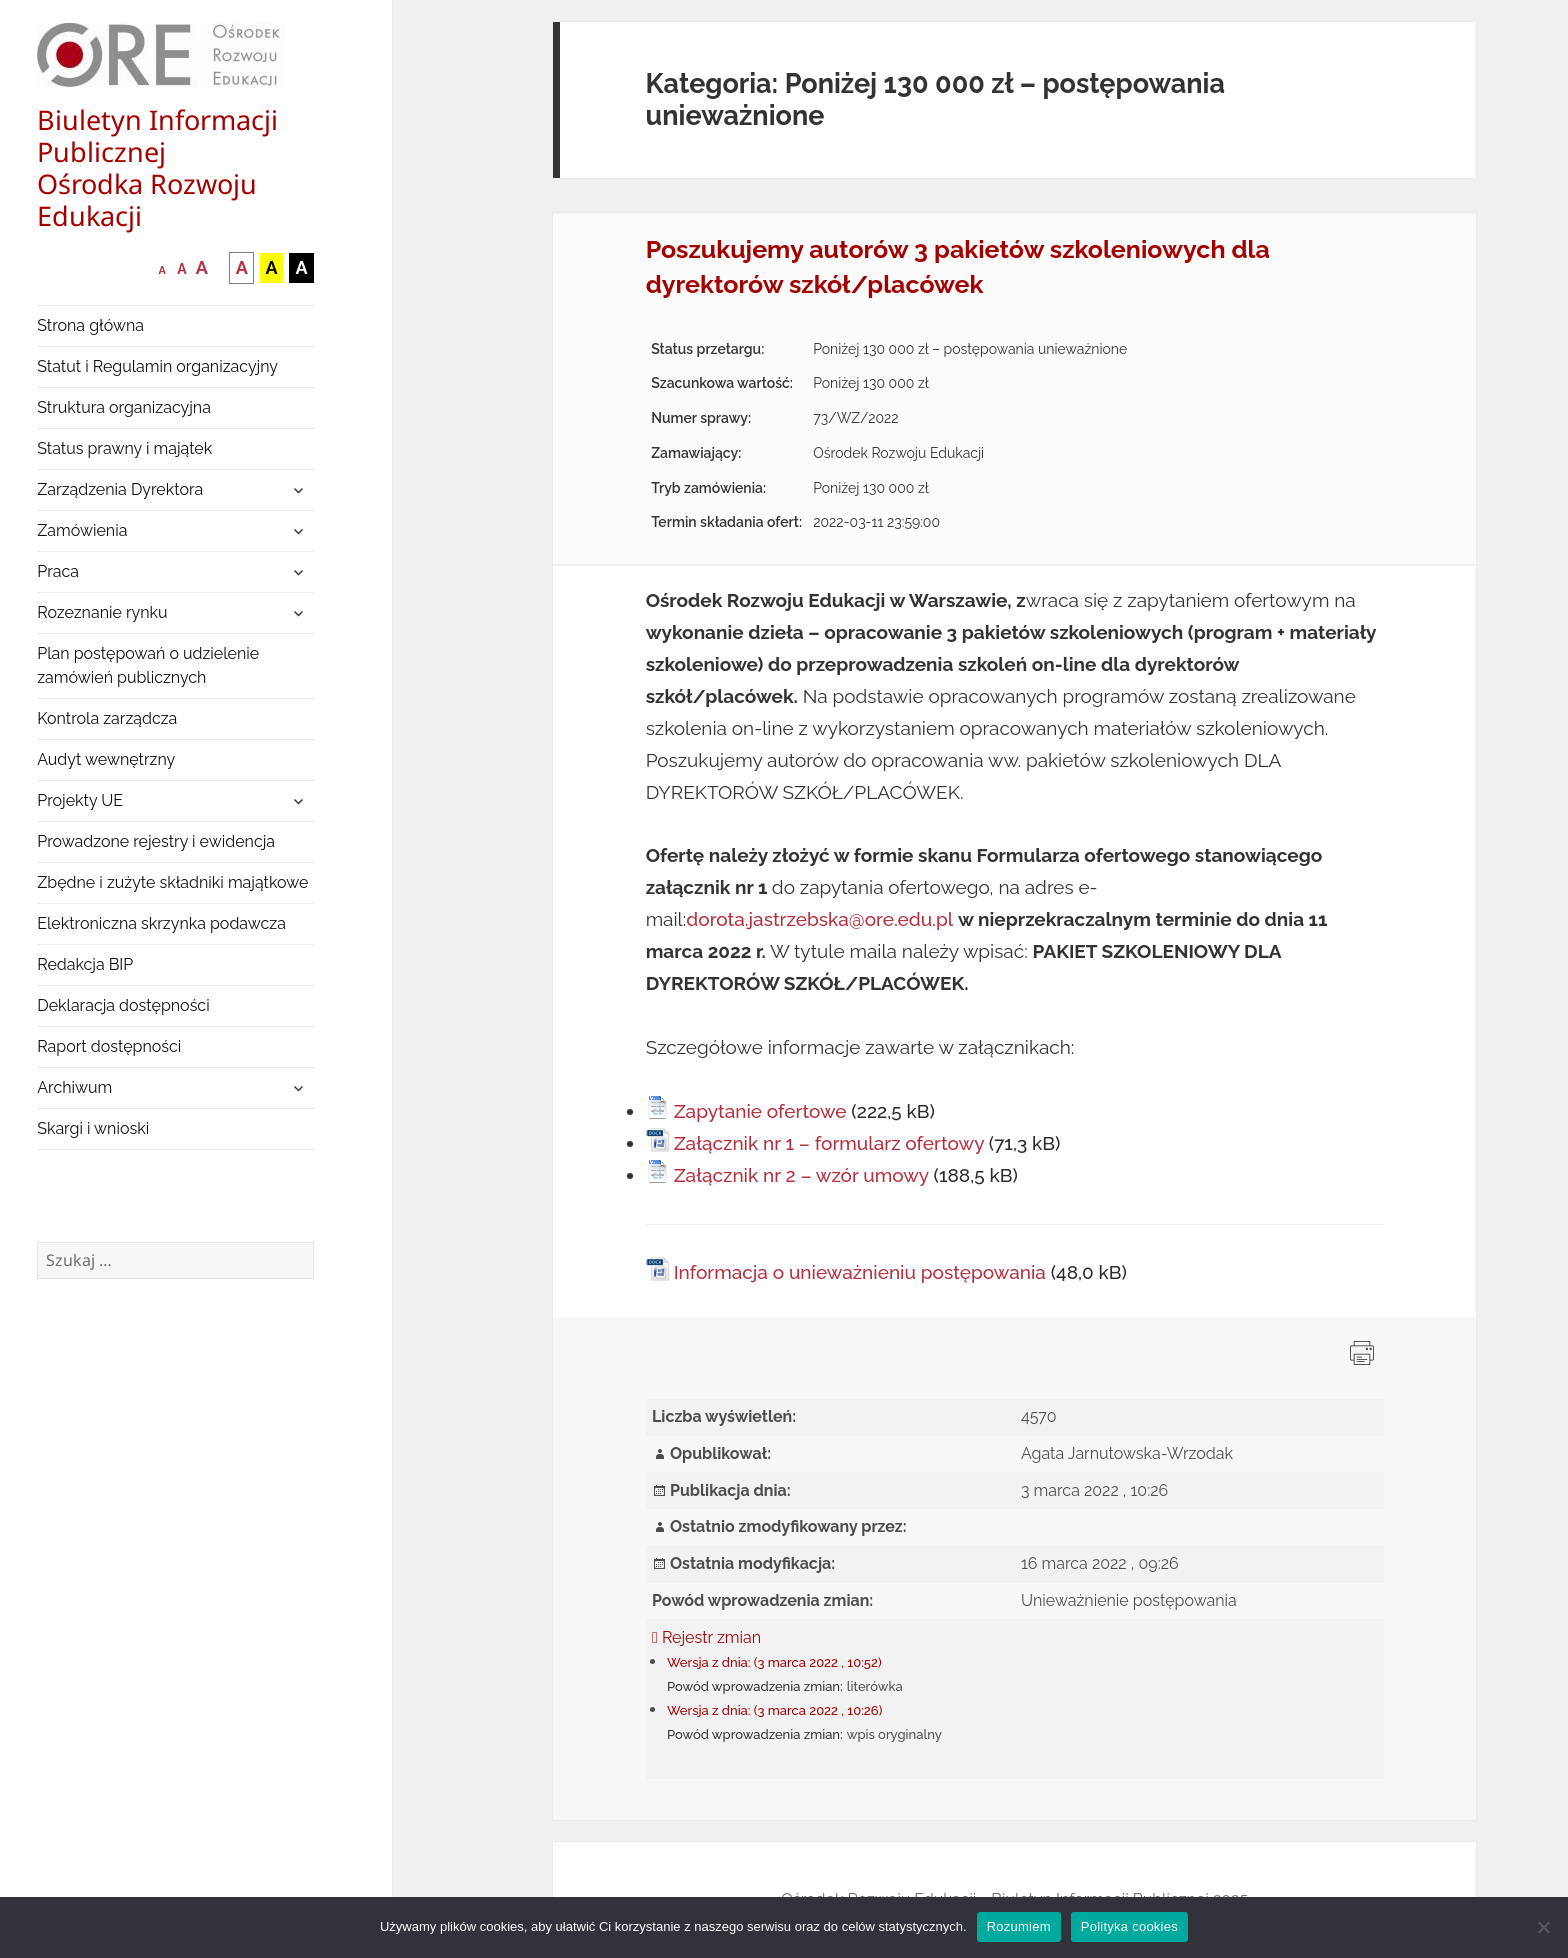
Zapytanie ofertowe (760, 1111)
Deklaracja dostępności (123, 1005)
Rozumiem (1019, 1926)
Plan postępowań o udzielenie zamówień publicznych (148, 665)
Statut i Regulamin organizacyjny (157, 366)
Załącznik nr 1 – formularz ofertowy (829, 1143)
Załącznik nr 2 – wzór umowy (801, 1175)
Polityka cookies (1129, 1926)
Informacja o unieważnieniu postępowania (860, 1272)
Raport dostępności (109, 1046)
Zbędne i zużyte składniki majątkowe (172, 882)
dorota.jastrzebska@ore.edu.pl (819, 919)
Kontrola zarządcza (107, 718)
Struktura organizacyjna (124, 407)
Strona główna (90, 325)
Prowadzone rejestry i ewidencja (156, 841)
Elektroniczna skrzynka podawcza (161, 923)
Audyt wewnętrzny (106, 759)
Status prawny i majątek (124, 448)
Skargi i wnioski (93, 1128)
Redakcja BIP (85, 964)
